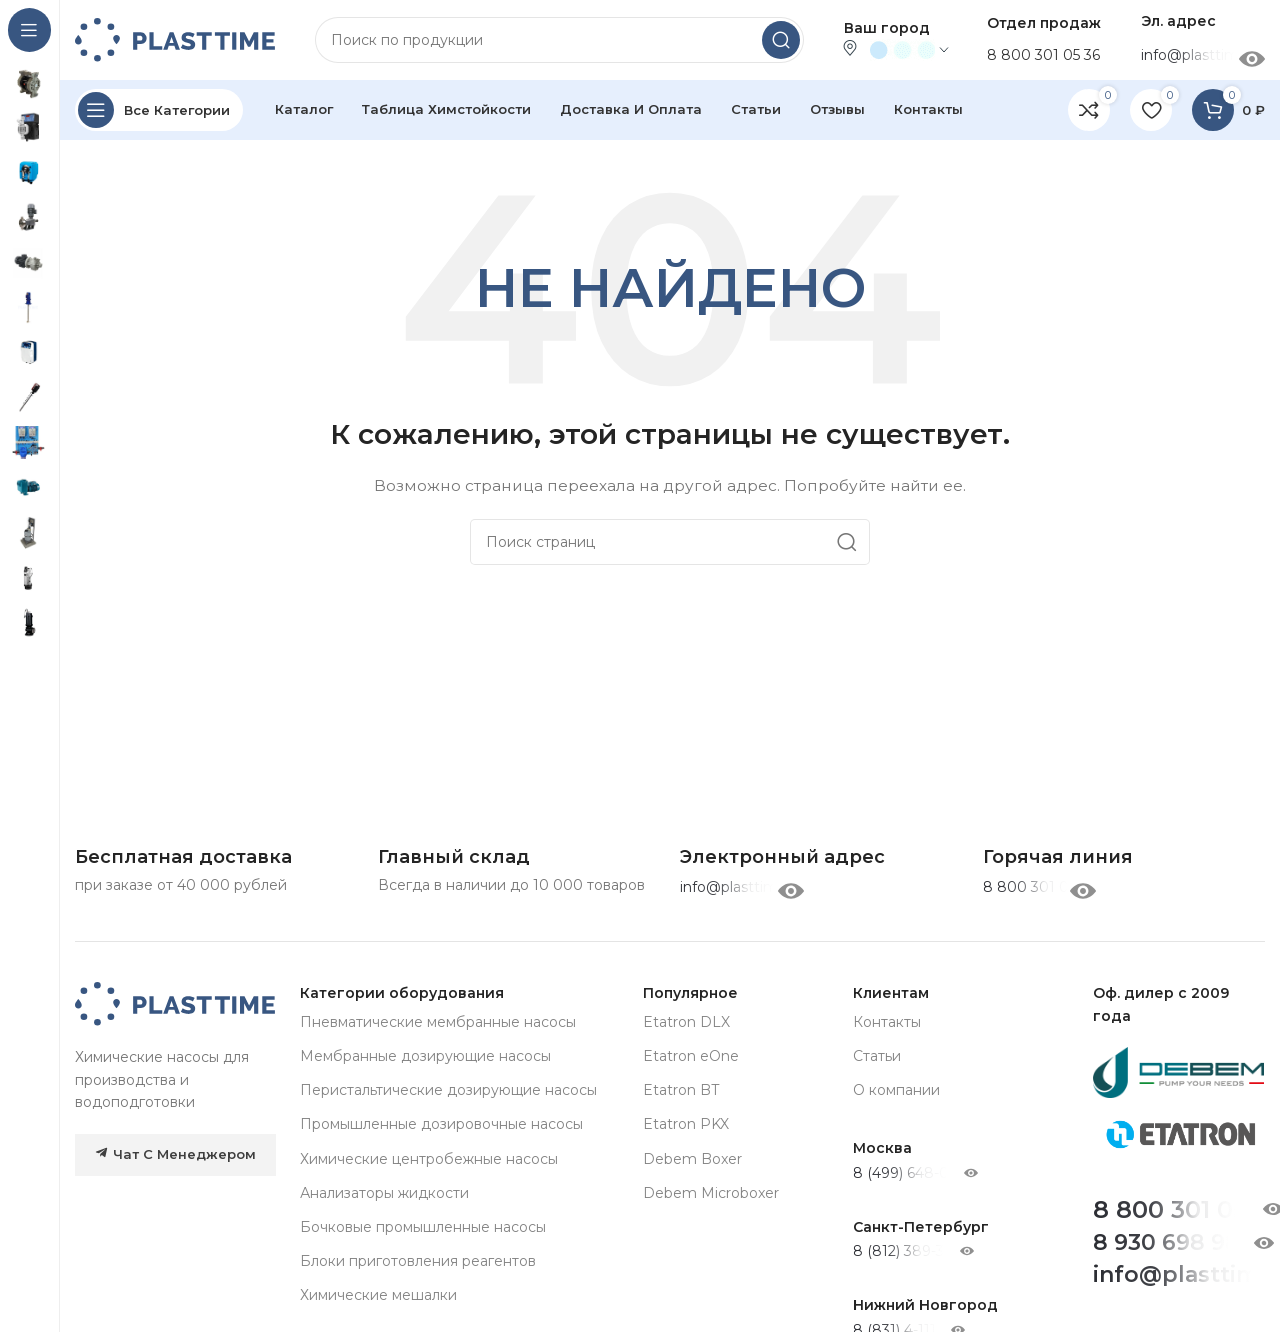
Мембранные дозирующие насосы (425, 1056)
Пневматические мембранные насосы (438, 1022)
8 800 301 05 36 (1043, 55)
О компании (896, 1090)
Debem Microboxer (711, 1193)
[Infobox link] (1058, 857)
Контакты (887, 1022)
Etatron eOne (691, 1056)
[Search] (559, 40)
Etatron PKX (686, 1124)
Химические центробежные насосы (429, 1159)
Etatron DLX (686, 1022)
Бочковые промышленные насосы (423, 1227)
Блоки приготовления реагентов (418, 1261)
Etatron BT (681, 1090)
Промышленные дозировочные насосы (441, 1124)
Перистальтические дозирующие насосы (448, 1090)
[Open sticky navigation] (159, 110)
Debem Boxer (692, 1159)
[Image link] (175, 1003)
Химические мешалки (378, 1295)
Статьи (877, 1056)
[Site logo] (175, 39)
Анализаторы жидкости (384, 1193)
